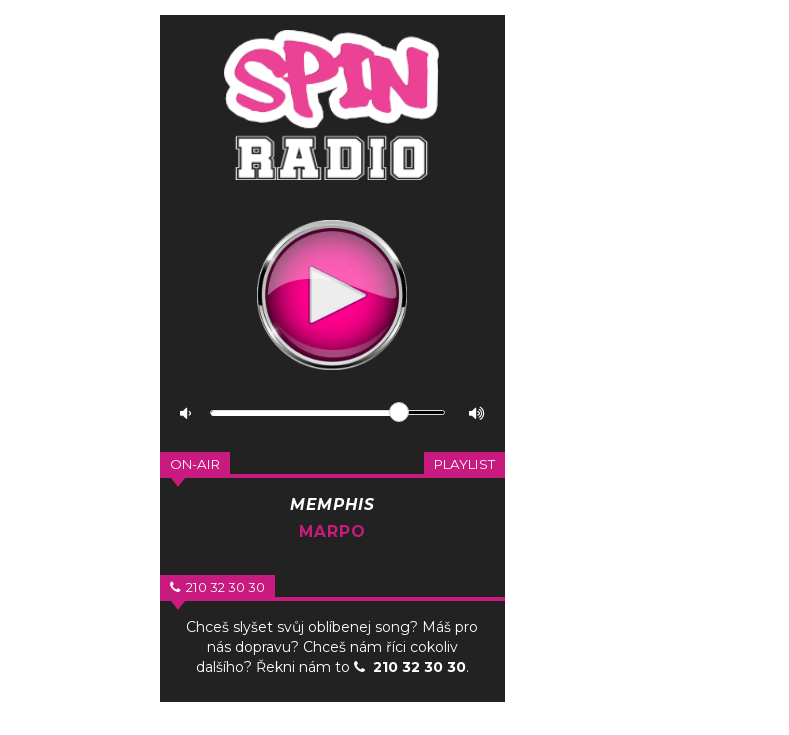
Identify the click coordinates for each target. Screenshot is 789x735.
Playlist (464, 464)
